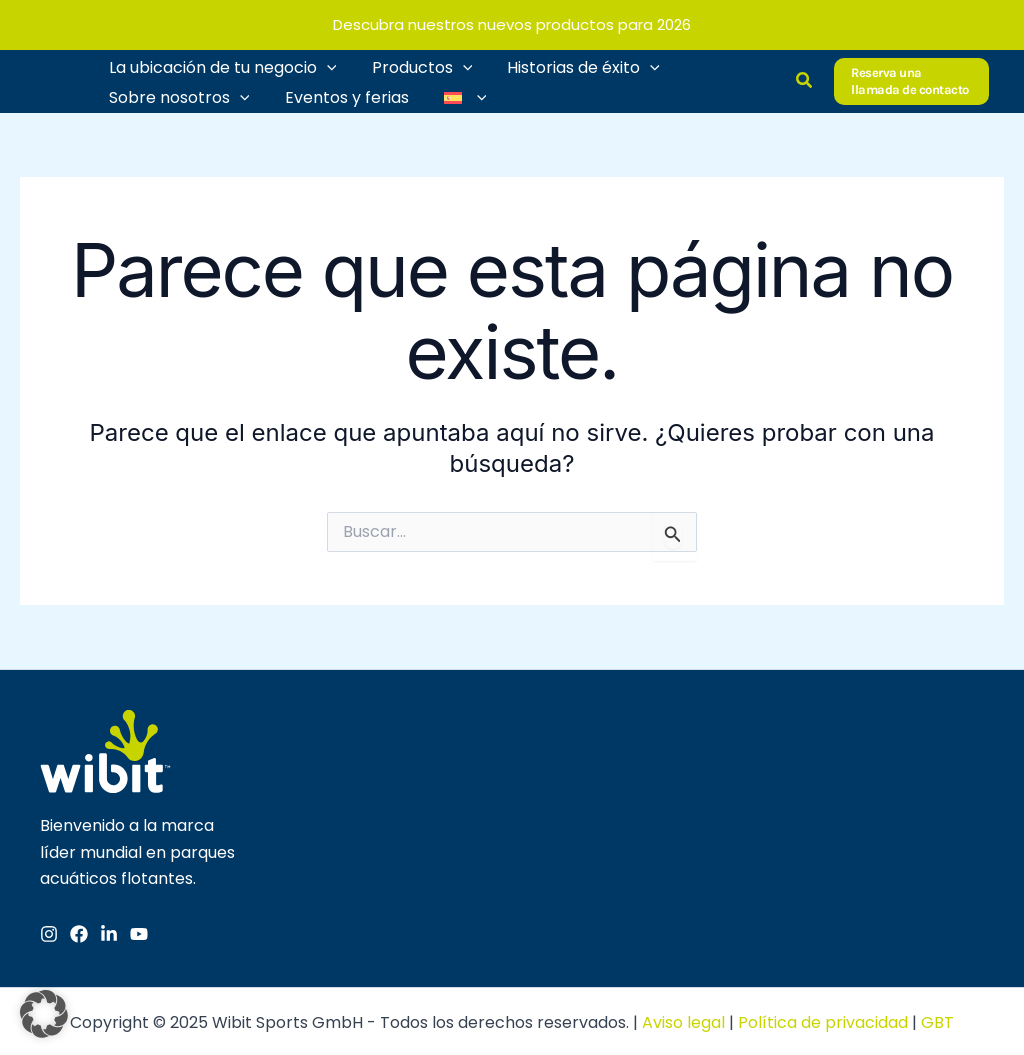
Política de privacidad (823, 1019)
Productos (417, 65)
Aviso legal (683, 1019)
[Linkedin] (109, 931)
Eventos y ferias (342, 94)
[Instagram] (49, 931)
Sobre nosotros (177, 95)
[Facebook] (79, 931)
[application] (325, 65)
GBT (937, 1019)
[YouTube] (139, 931)
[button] (805, 80)
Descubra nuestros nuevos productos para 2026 (512, 24)
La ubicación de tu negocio (221, 65)
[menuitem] (457, 95)
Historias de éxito (575, 65)
